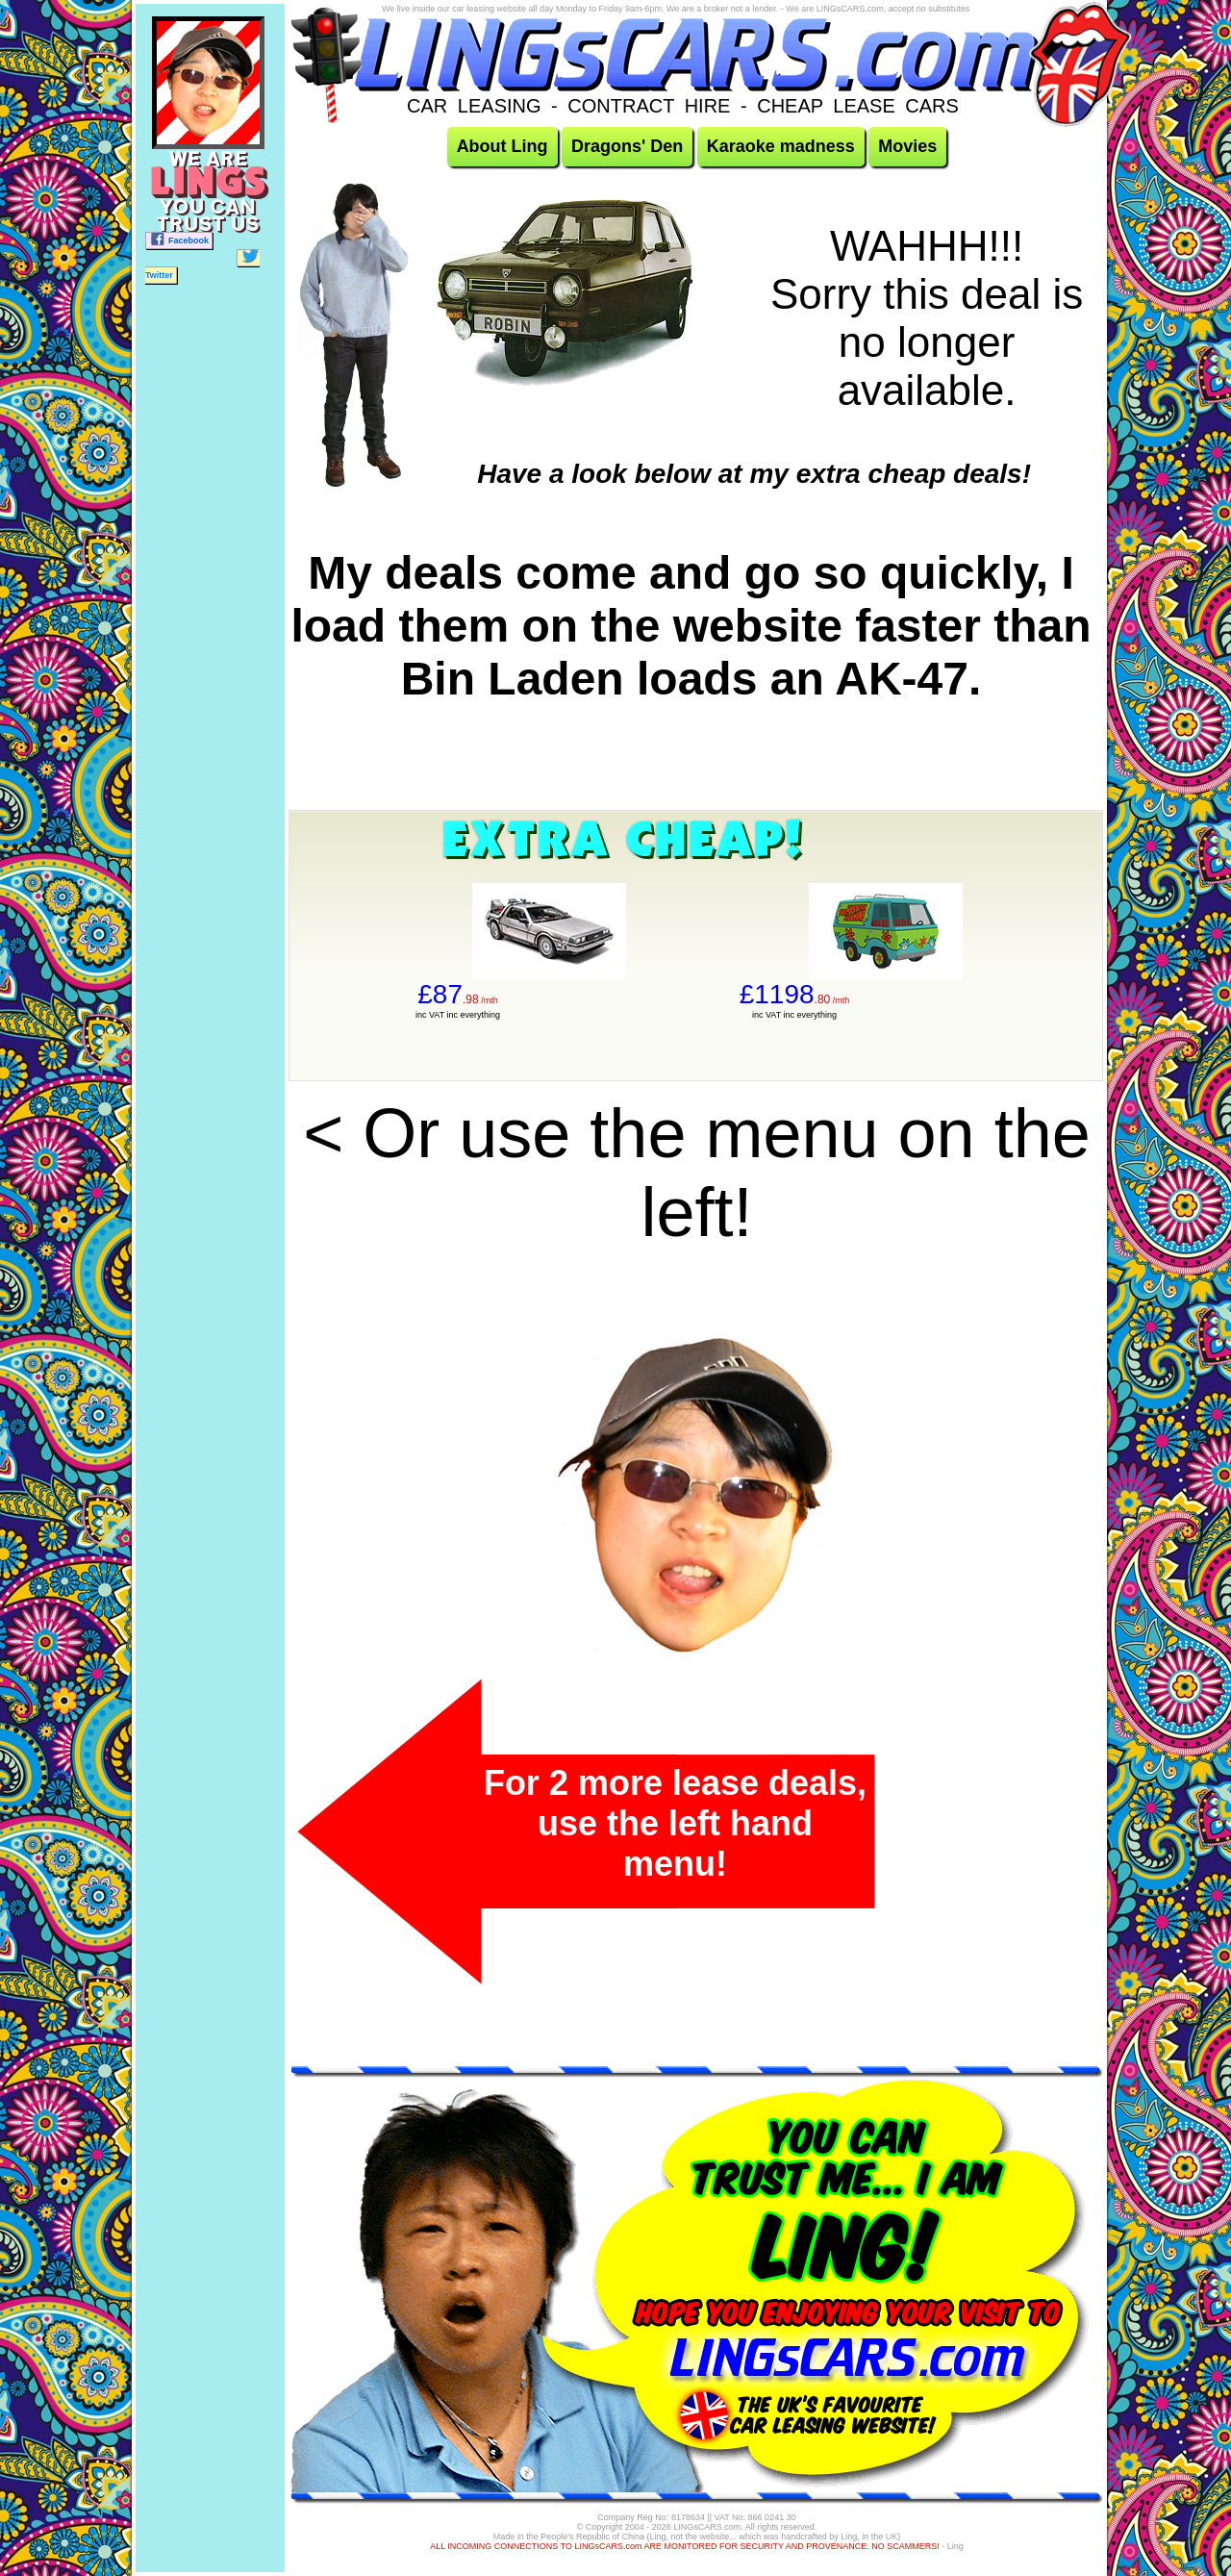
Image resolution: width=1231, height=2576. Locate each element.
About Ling (502, 146)
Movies (907, 146)
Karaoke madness (781, 146)
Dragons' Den (627, 146)
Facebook (179, 239)
